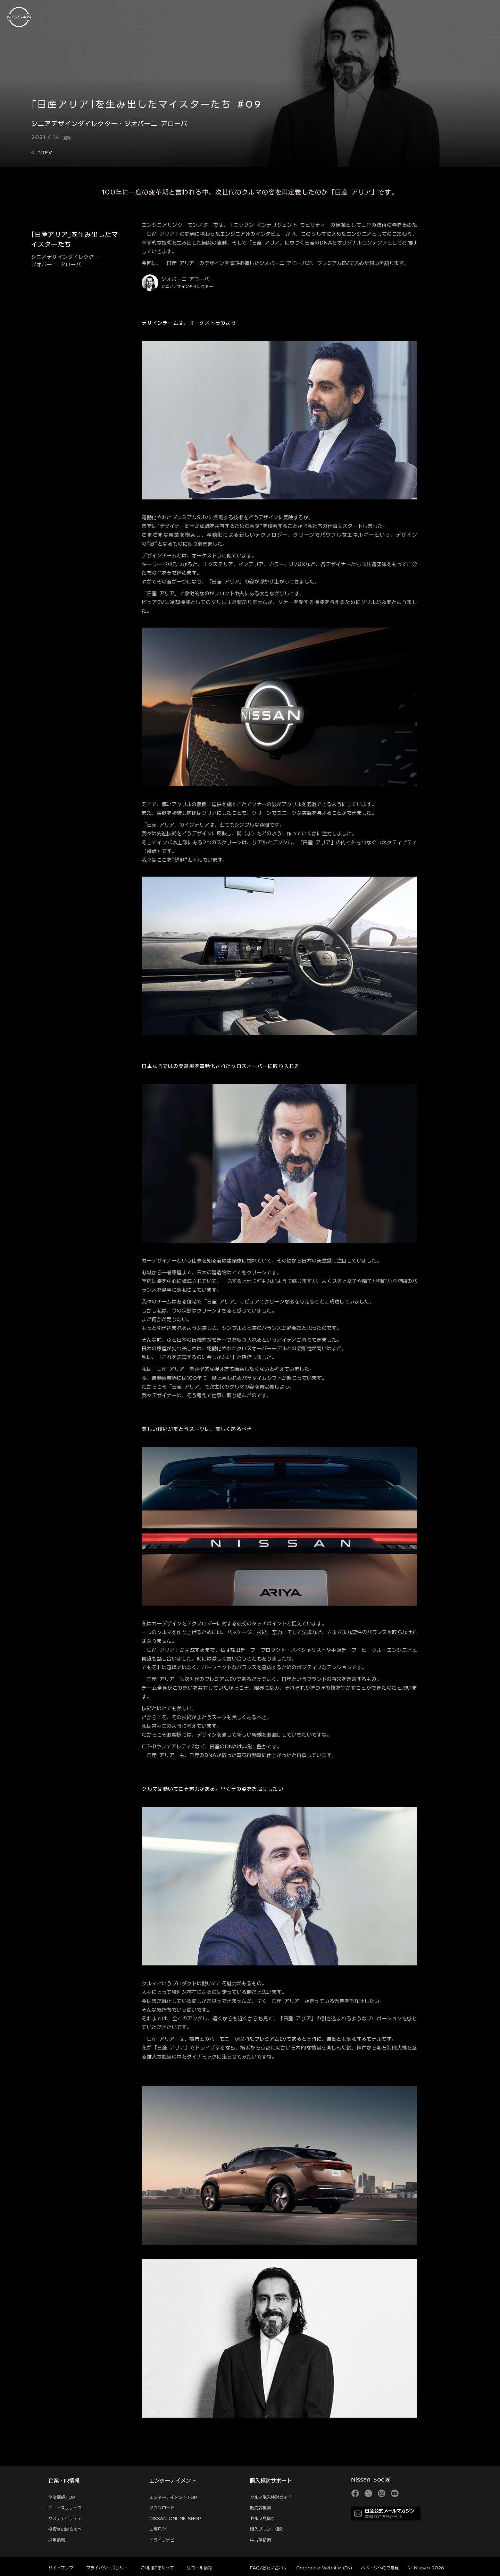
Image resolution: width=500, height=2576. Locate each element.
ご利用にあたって (157, 2568)
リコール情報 (199, 2568)
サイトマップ (60, 2568)
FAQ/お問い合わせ (268, 2568)
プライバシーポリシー (107, 2568)
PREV (43, 152)
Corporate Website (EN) (324, 2568)
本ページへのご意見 (380, 2568)
